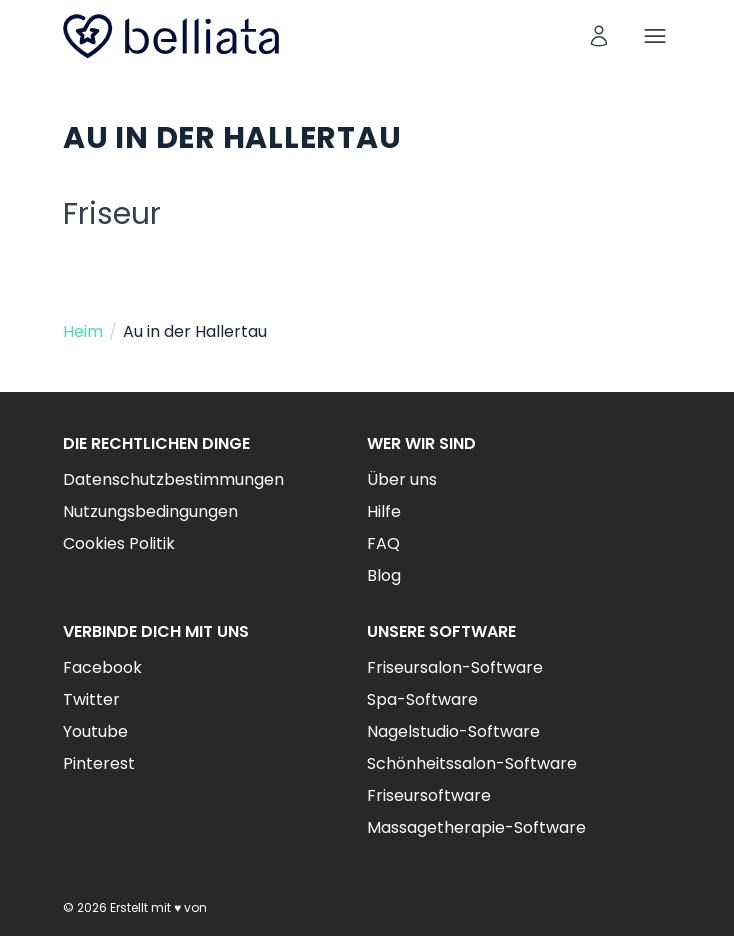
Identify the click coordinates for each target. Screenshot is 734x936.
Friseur (112, 214)
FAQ (383, 543)
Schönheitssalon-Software (472, 763)
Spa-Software (422, 699)
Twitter (91, 699)
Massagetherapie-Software (476, 827)
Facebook (102, 667)
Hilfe (384, 511)
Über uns (402, 479)
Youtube (95, 731)
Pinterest (99, 763)
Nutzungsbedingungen (150, 511)
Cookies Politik (119, 543)
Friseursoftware (429, 795)
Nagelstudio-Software (453, 731)
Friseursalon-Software (455, 667)
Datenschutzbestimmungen (173, 479)
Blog (384, 575)
